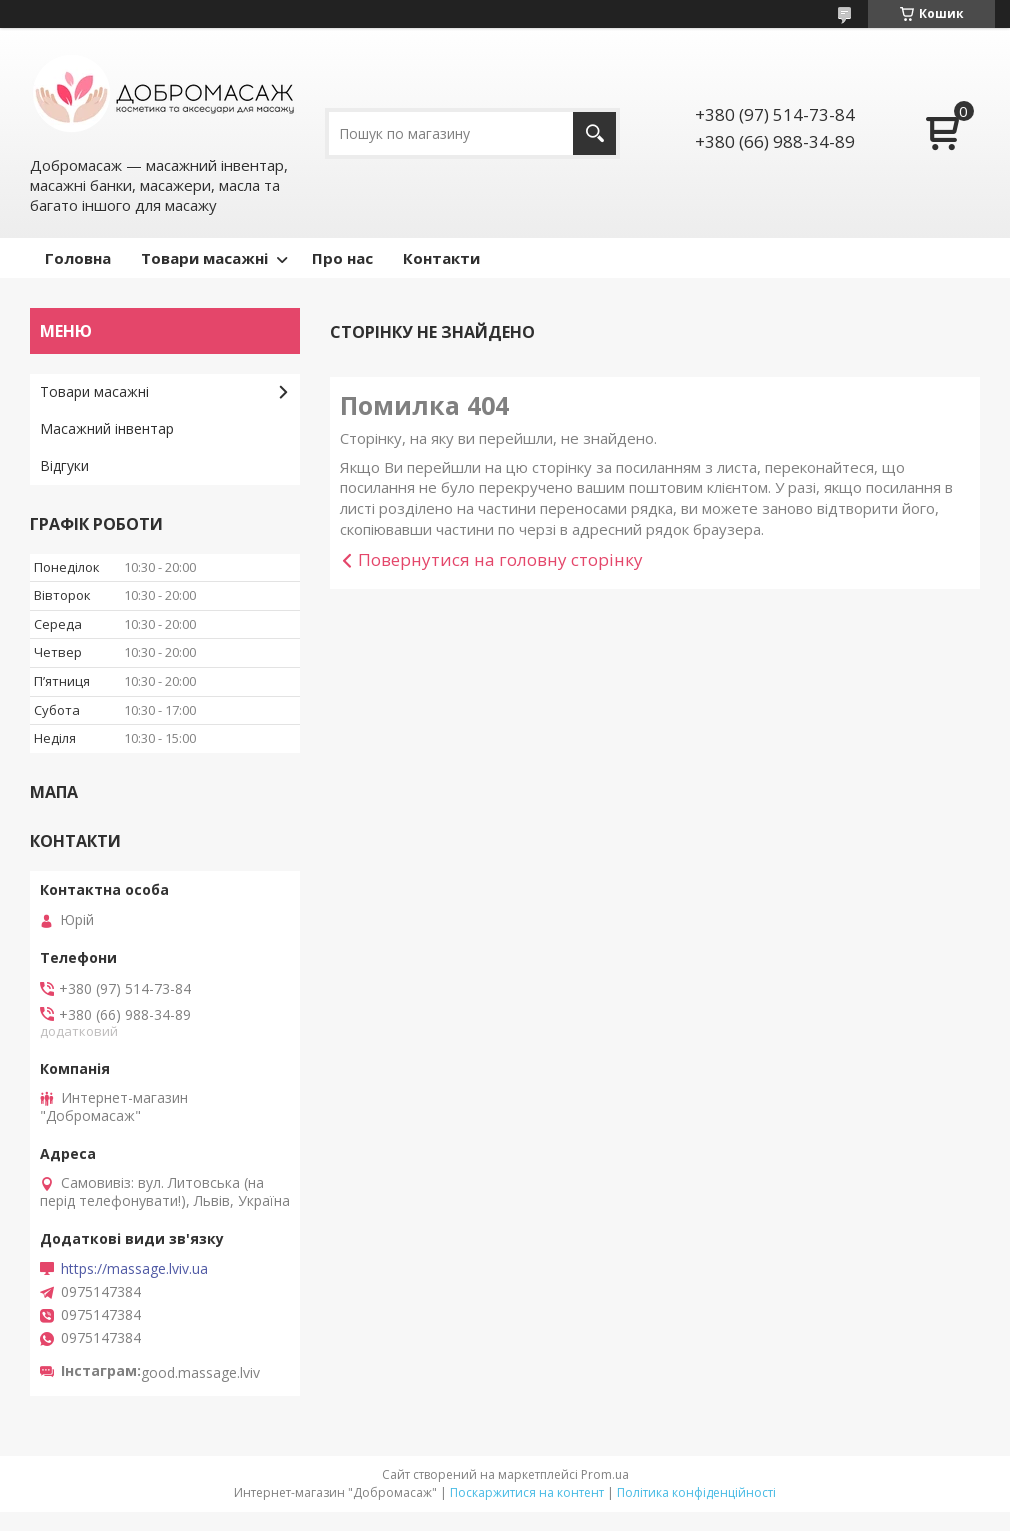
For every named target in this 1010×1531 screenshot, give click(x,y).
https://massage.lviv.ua (134, 1269)
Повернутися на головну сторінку (500, 559)
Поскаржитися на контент (527, 1492)
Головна (78, 258)
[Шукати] (594, 133)
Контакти (441, 258)
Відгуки (64, 465)
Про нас (342, 258)
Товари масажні (204, 258)
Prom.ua (605, 1474)
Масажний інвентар (107, 428)
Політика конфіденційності (696, 1492)
